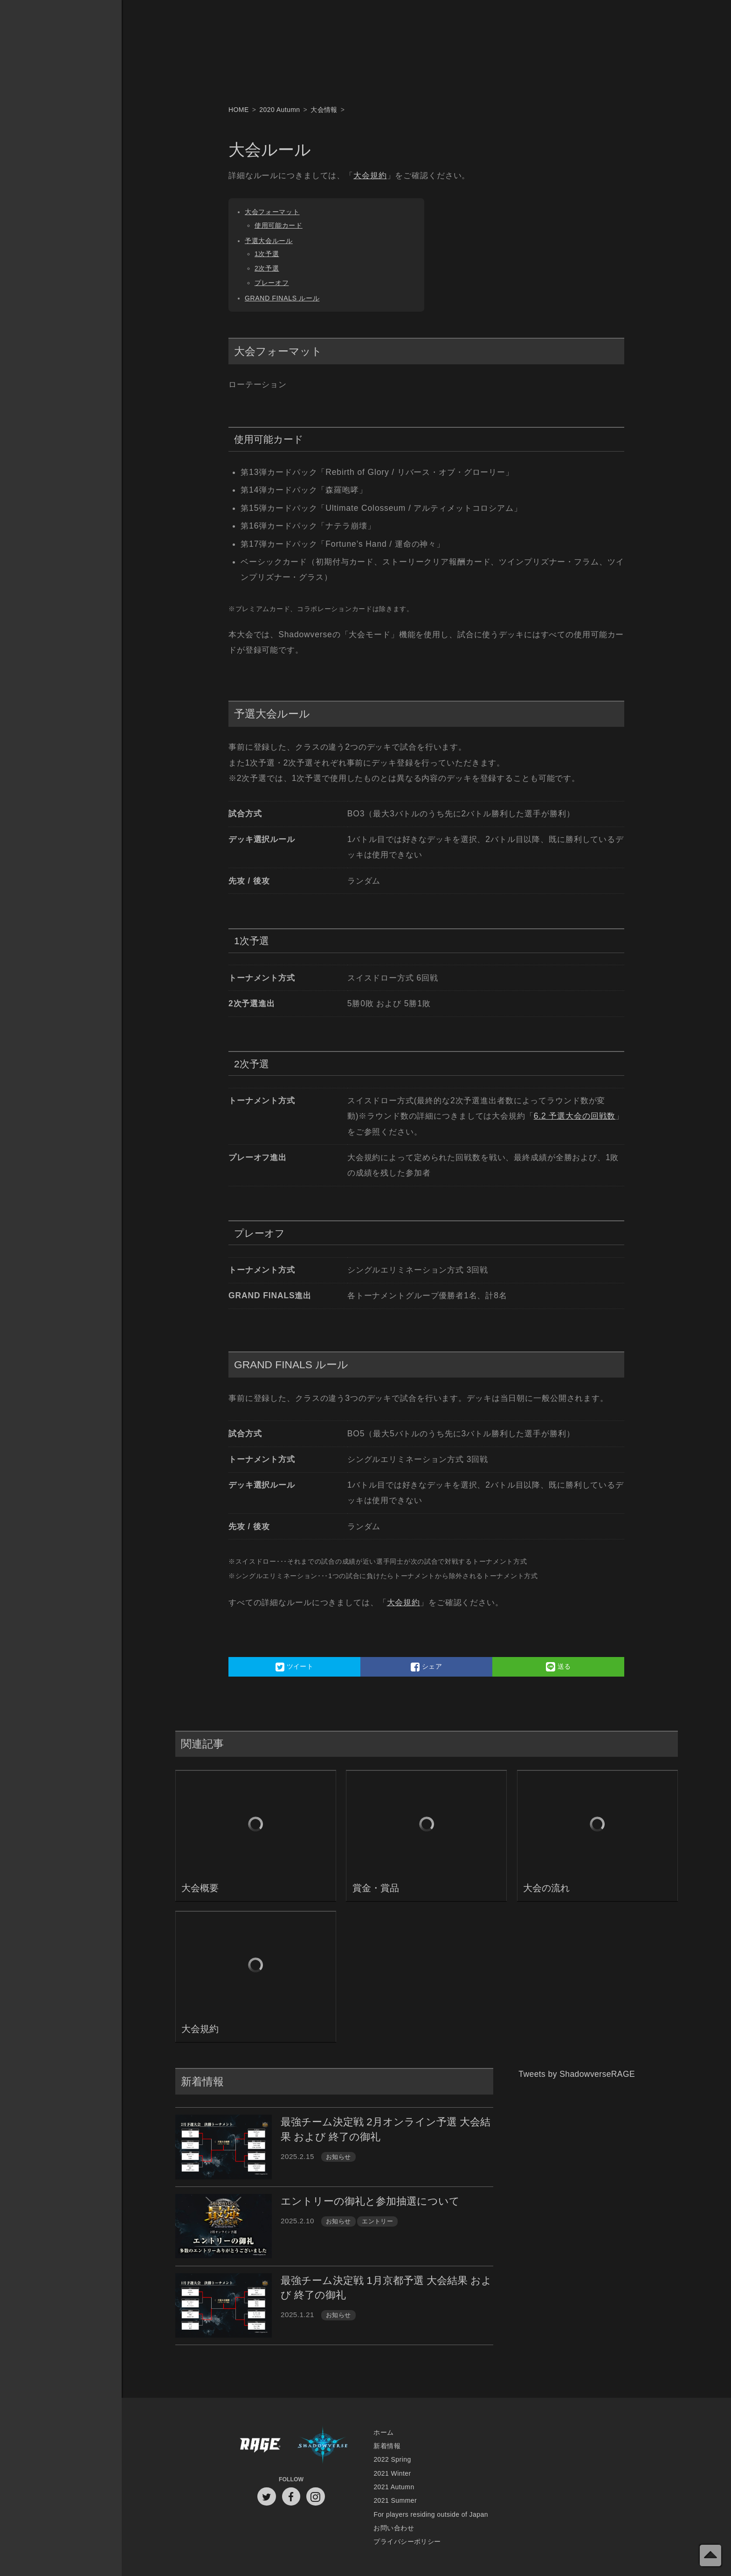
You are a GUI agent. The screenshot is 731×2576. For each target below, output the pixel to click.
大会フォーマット (272, 212)
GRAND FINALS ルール (282, 298)
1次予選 (267, 254)
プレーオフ (272, 282)
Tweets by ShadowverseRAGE (576, 2074)
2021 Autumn (393, 2487)
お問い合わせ (393, 2528)
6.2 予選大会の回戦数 (575, 1116)
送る (558, 1667)
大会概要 (200, 1887)
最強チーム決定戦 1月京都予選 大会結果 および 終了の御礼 (386, 2288)
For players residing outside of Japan (430, 2514)
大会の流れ (546, 1887)
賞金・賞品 (375, 1887)
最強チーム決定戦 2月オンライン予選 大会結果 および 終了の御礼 (385, 2129)
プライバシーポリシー (407, 2541)
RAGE (259, 2445)
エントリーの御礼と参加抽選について (370, 2201)
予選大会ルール (269, 240)
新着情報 (386, 2446)
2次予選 (267, 268)
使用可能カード (279, 225)
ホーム (383, 2432)
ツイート (295, 1667)
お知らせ (338, 2156)
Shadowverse (322, 2445)
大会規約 (370, 175)
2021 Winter (392, 2473)
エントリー (377, 2221)
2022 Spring (392, 2459)
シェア (426, 1667)
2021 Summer (395, 2500)
